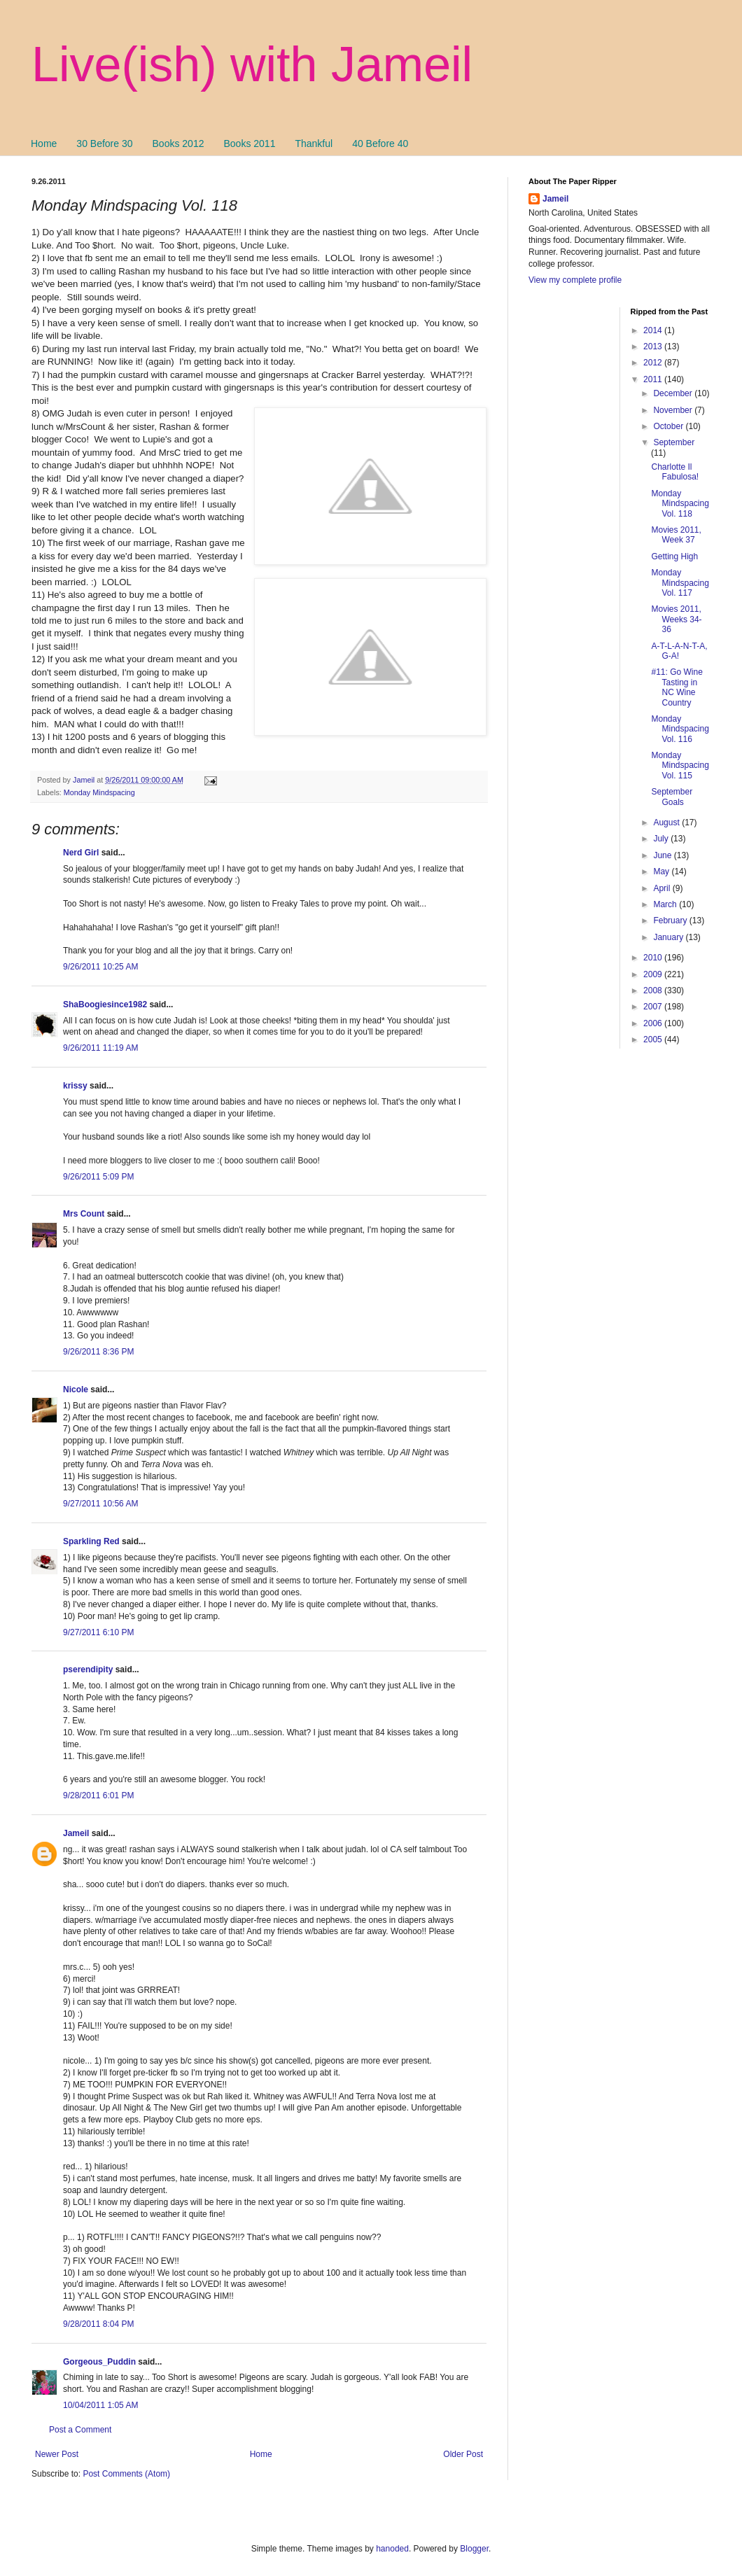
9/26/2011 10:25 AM (100, 967)
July (662, 839)
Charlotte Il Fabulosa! (675, 472)
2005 (653, 1039)
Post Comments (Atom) (126, 2474)
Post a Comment (80, 2430)
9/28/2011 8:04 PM (98, 2324)
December (673, 393)
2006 (653, 1023)
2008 (653, 990)
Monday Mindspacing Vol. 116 (679, 729)
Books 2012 (178, 143)
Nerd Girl (81, 853)
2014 (653, 330)
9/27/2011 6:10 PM (98, 1632)
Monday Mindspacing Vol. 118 (679, 504)
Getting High (674, 556)
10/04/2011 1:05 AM (100, 2405)
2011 (653, 379)
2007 (653, 1006)
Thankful (313, 143)
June (663, 855)
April (662, 888)
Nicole (75, 1389)
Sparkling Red (91, 1541)
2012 (653, 363)
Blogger (474, 2549)
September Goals (671, 796)
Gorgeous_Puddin (99, 2362)
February (671, 920)
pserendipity (88, 1669)
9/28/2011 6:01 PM (98, 1795)
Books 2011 (249, 143)
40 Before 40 (380, 143)
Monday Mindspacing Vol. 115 (679, 765)
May (662, 871)
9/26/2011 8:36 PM (98, 1352)
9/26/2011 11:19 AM (100, 1048)
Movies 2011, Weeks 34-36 (676, 619)
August (667, 822)
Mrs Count (83, 1214)
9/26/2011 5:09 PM (98, 1177)
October (669, 426)
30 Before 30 (104, 143)
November (673, 410)
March (666, 904)
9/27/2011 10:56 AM (100, 1503)
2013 (653, 346)
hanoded (392, 2549)
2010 (653, 957)
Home (44, 143)
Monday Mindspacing (99, 792)
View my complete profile (575, 280)
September (673, 442)
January (669, 937)
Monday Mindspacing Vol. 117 (679, 583)
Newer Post (56, 2454)
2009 (653, 974)
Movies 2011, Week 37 (676, 535)
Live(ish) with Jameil (251, 64)
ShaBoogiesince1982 (105, 1004)
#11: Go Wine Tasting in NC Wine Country (676, 687)
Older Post (463, 2454)
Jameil (76, 1833)
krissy (75, 1086)
